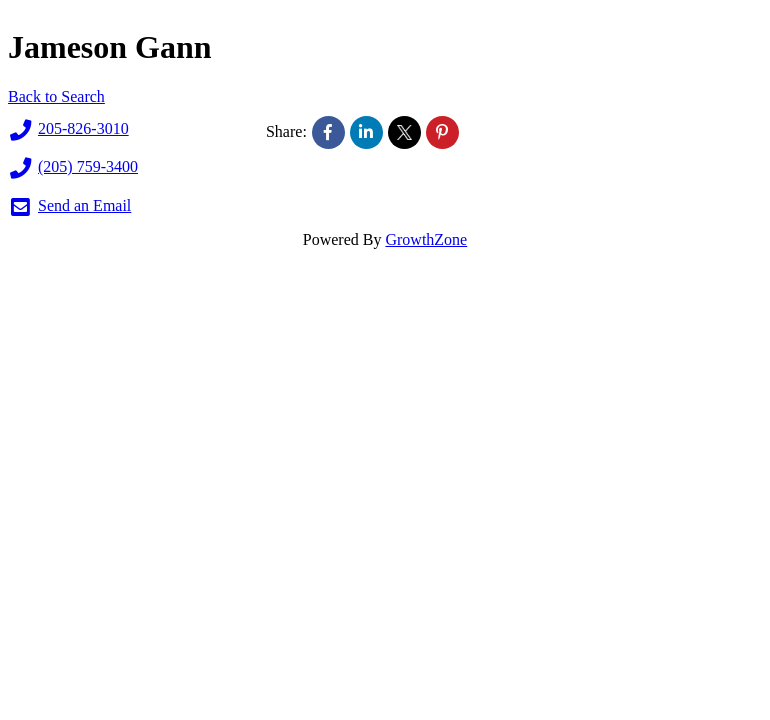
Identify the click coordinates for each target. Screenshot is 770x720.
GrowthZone (426, 239)
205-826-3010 (68, 130)
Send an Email (69, 207)
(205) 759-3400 (73, 168)
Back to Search (56, 96)
